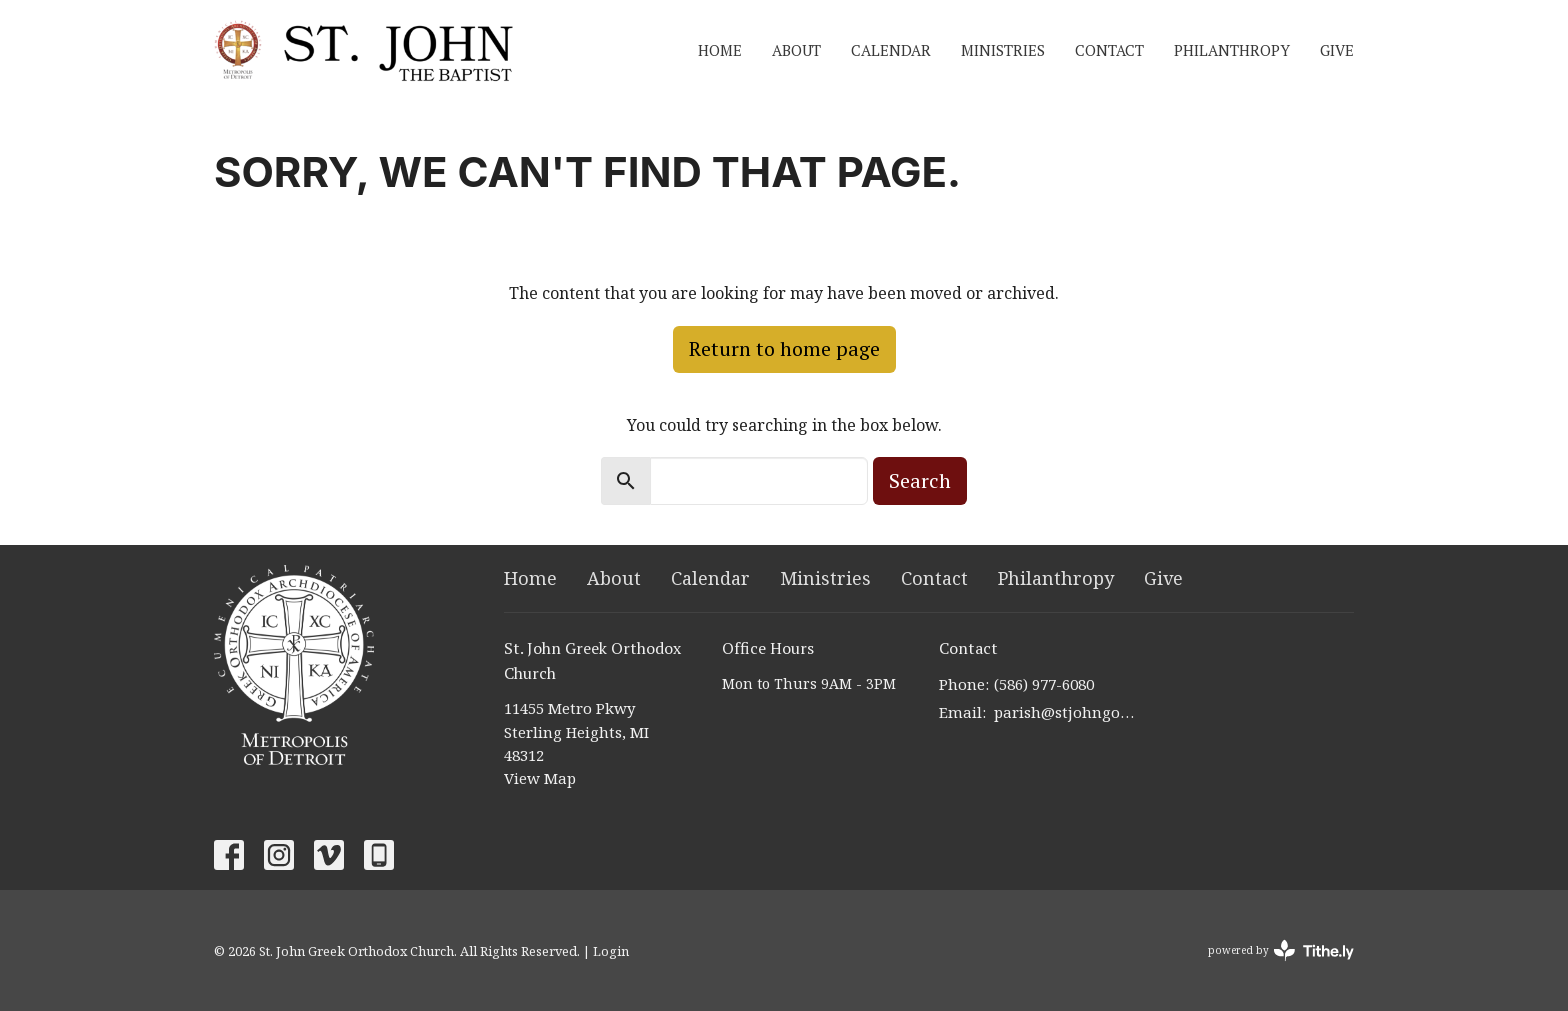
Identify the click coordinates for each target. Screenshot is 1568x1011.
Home (720, 50)
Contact (1109, 50)
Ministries (1003, 50)
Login (611, 951)
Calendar (891, 50)
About (796, 50)
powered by (1281, 950)
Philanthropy (1232, 50)
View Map (540, 778)
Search (920, 480)
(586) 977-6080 (1044, 684)
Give (1337, 50)
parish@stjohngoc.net (1065, 712)
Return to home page (784, 348)
